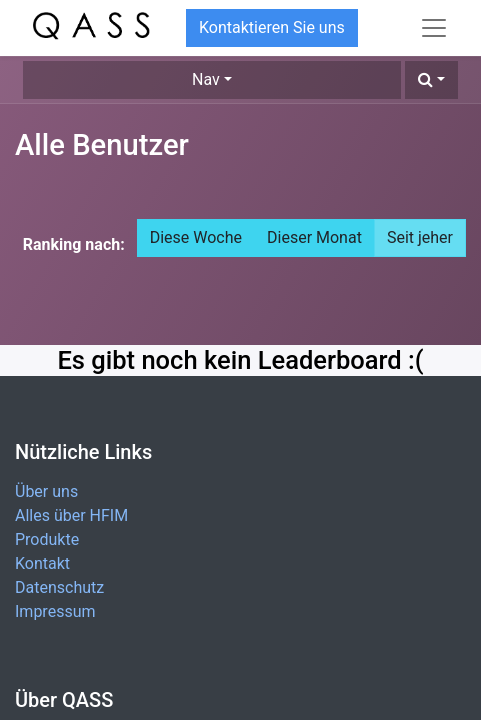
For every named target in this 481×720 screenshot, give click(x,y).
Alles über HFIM (71, 515)
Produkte (47, 539)
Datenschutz (59, 587)
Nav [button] (206, 79)
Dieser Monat (314, 237)
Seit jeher (420, 237)
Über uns (46, 491)
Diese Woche (196, 237)
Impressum (55, 611)
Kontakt (42, 563)
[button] (431, 80)
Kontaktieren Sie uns (272, 27)
